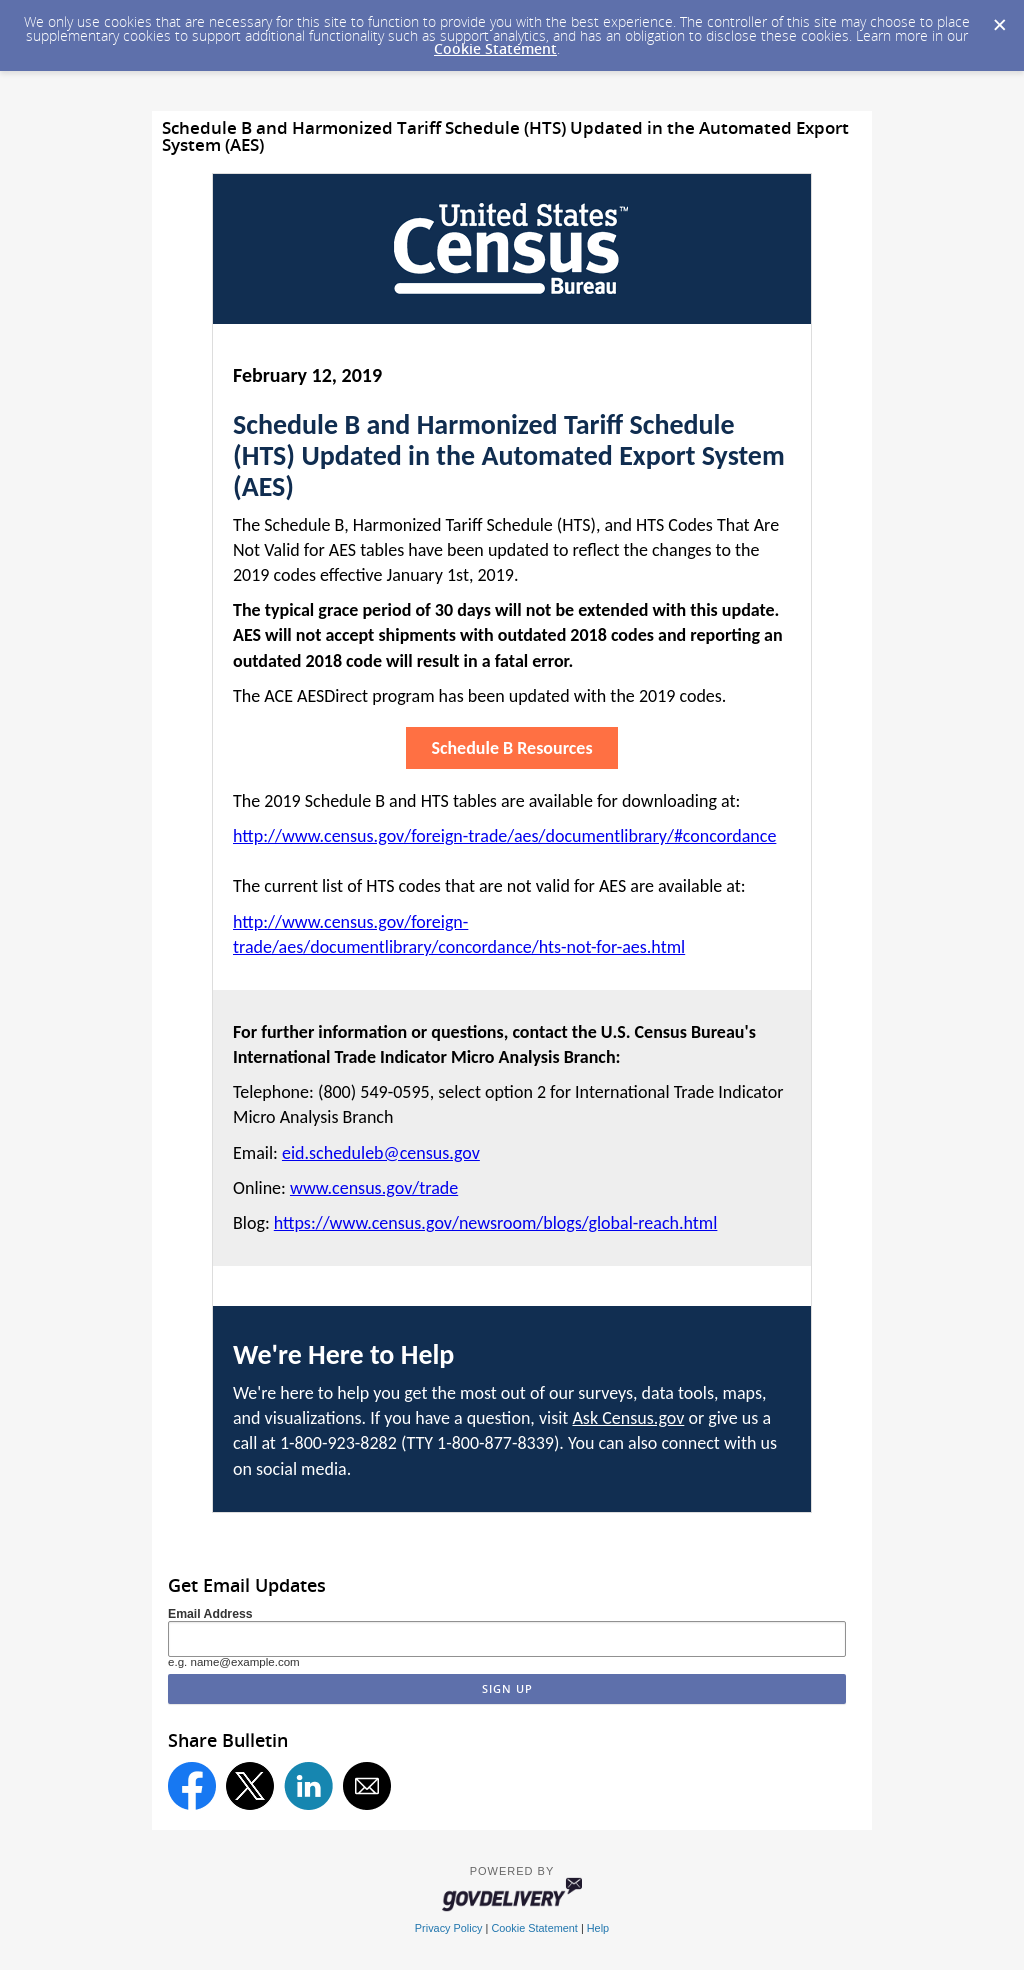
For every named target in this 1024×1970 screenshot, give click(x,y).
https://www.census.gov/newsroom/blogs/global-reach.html (496, 1223)
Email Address (210, 1614)
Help (598, 1928)
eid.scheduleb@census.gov (381, 1153)
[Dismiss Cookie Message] (999, 19)
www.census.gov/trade (374, 1188)
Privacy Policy (449, 1928)
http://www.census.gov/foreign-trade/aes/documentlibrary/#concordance (504, 836)
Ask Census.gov (628, 1418)
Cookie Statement (495, 48)
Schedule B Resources (511, 748)
